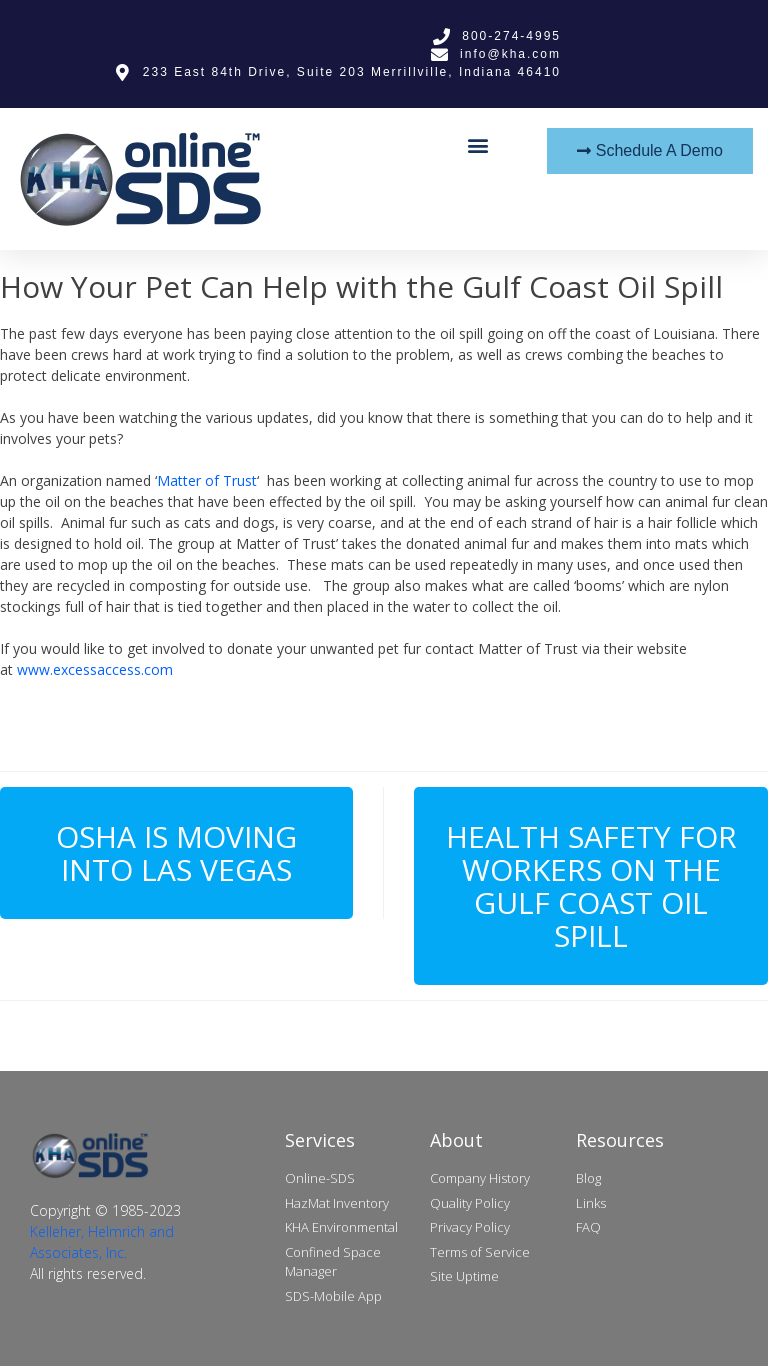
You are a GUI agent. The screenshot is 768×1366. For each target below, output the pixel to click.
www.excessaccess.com (95, 669)
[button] (478, 144)
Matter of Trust (207, 480)
